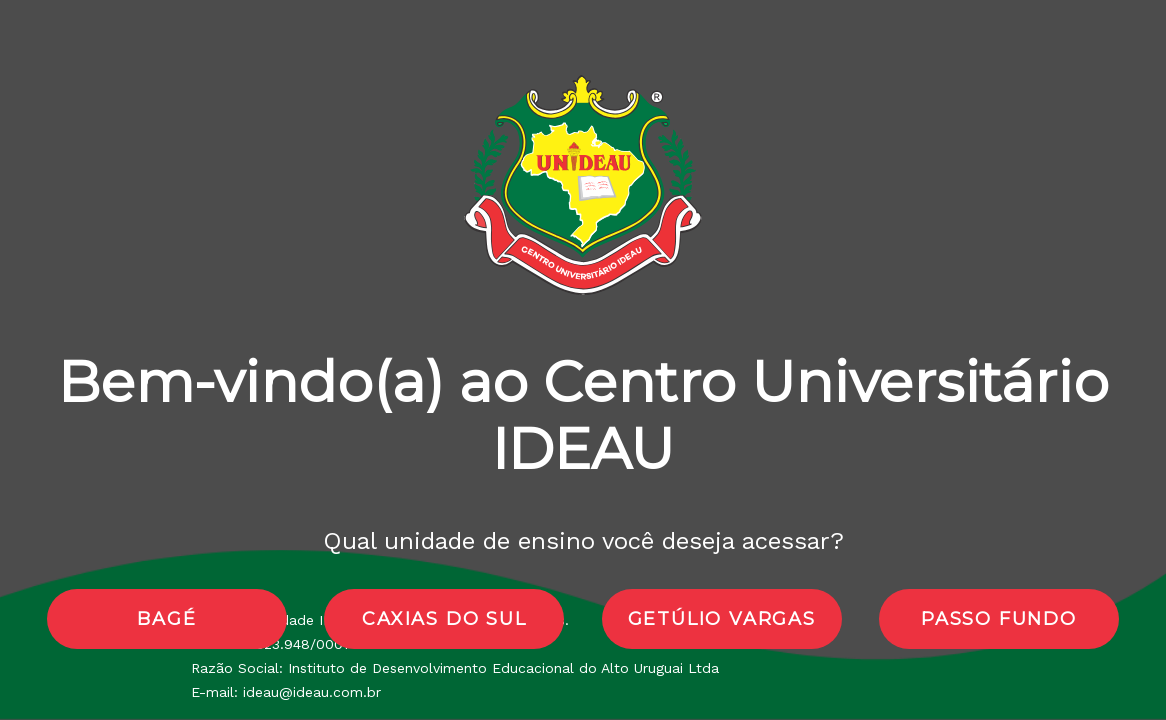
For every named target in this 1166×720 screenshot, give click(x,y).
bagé (166, 619)
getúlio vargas (722, 619)
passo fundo (999, 619)
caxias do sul (444, 619)
